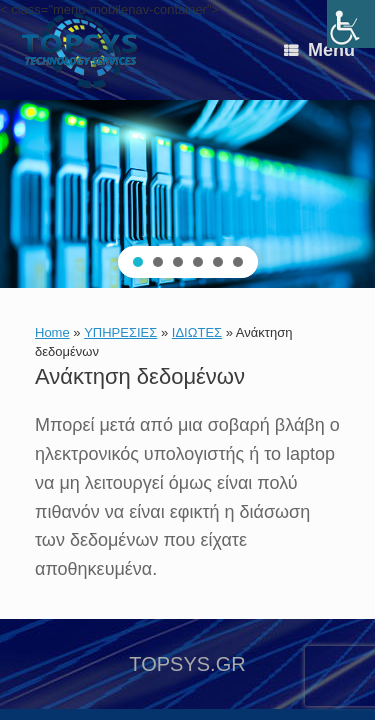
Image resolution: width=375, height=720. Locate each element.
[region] (187, 194)
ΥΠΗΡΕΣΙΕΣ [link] (120, 332)
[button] (138, 262)
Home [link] (52, 332)
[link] (351, 24)
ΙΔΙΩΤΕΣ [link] (197, 332)
